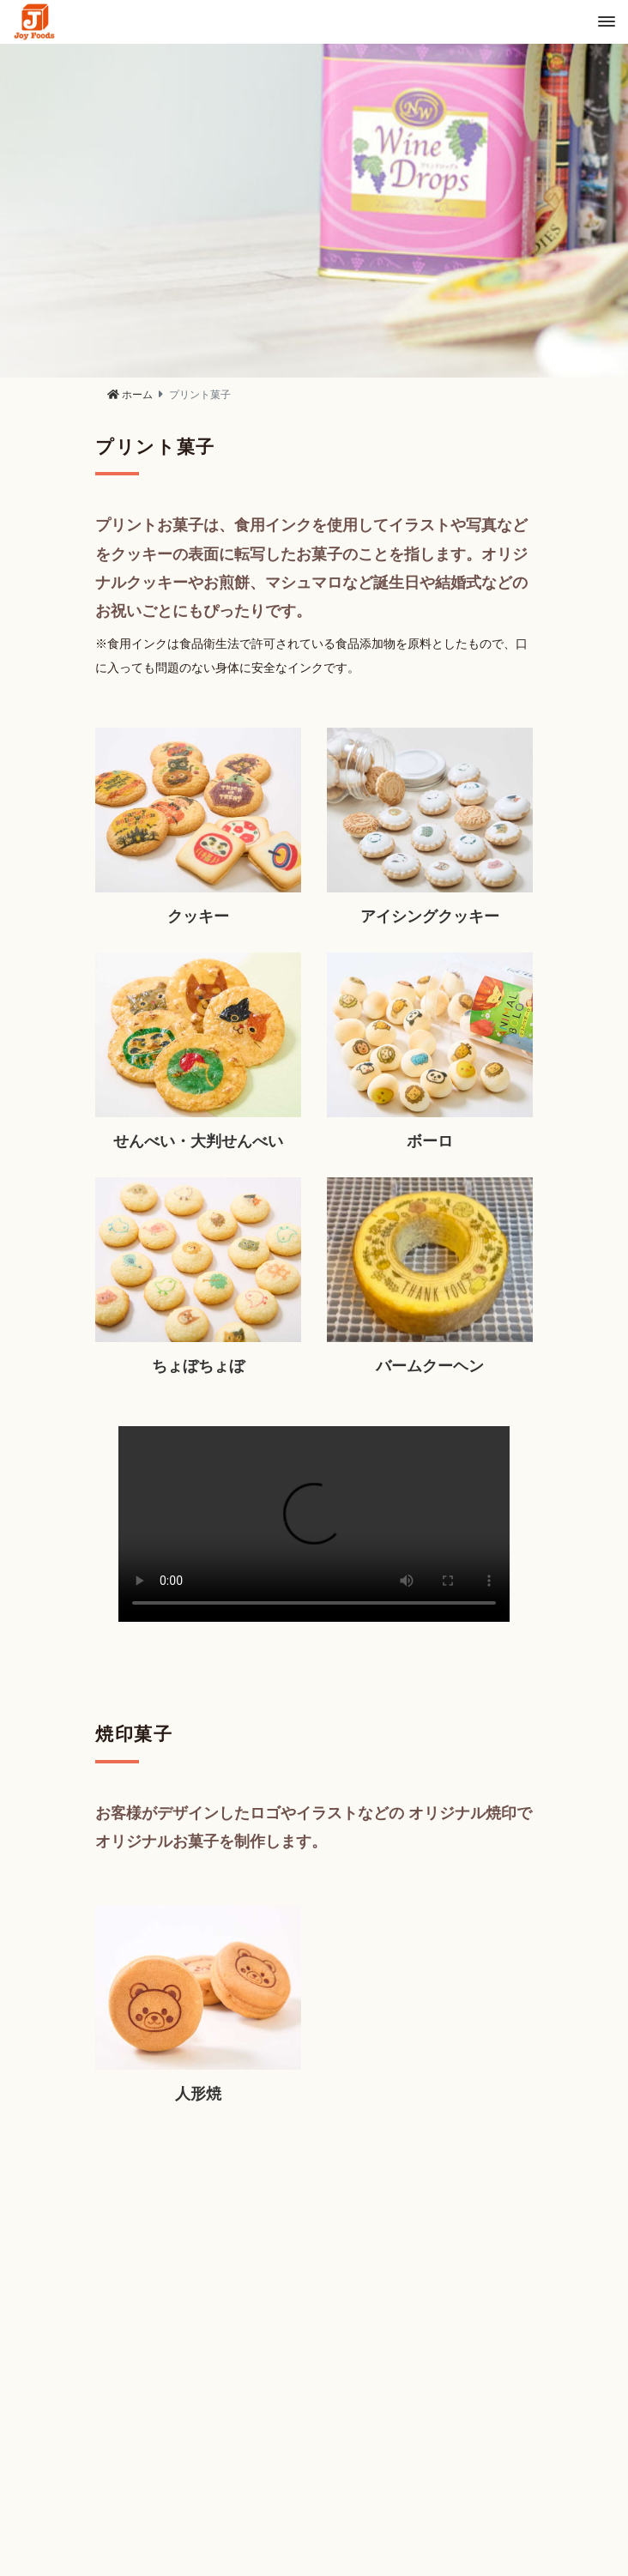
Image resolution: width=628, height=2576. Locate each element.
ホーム (130, 395)
